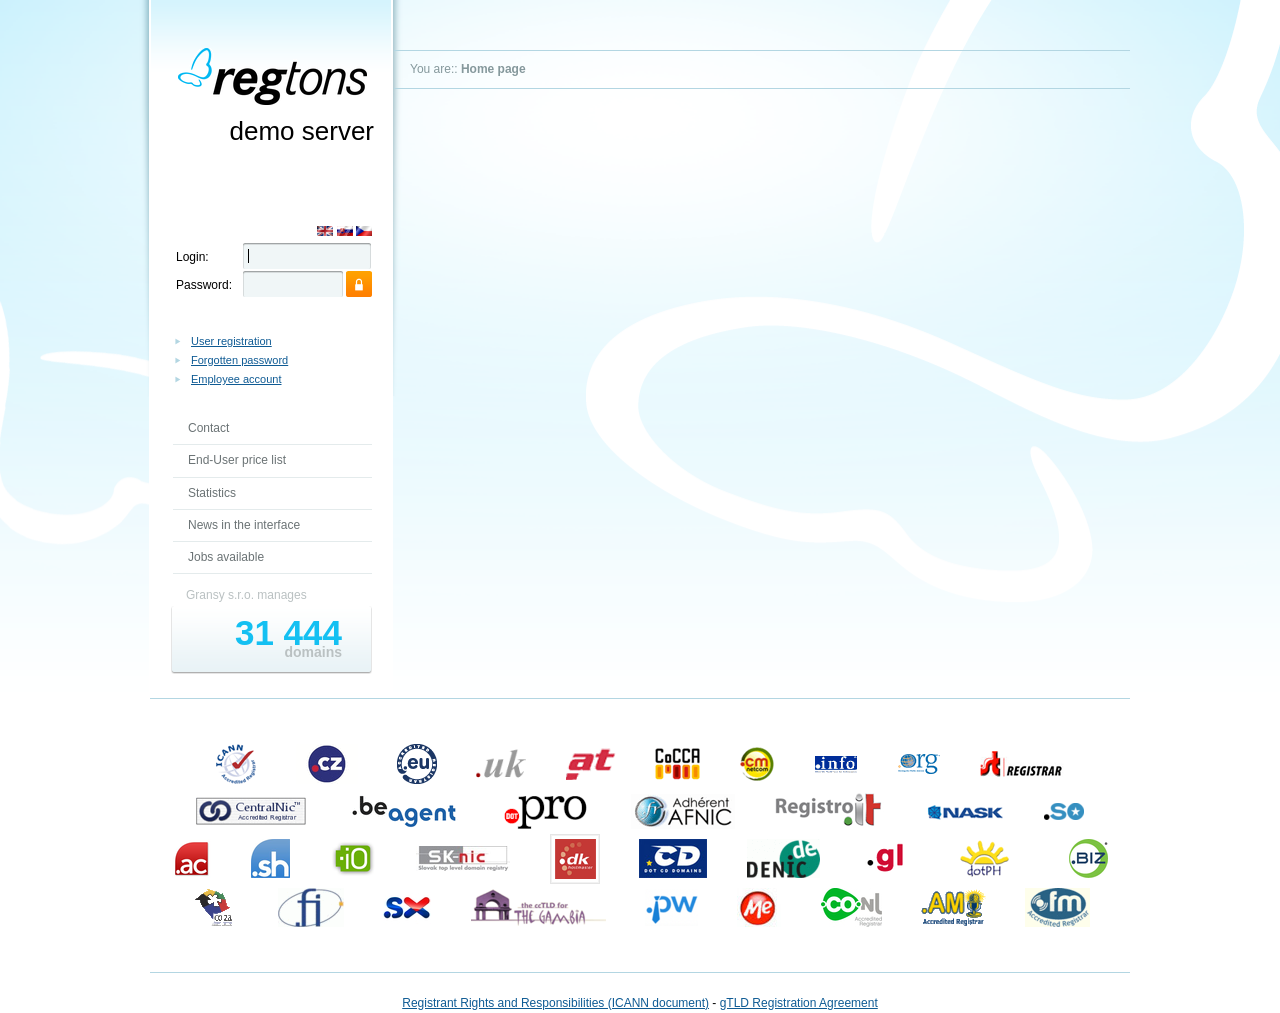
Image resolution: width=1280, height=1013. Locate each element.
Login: (192, 257)
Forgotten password (239, 360)
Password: (204, 285)
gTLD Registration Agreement (799, 1003)
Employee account (236, 379)
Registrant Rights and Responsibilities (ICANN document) (555, 1003)
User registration (231, 341)
